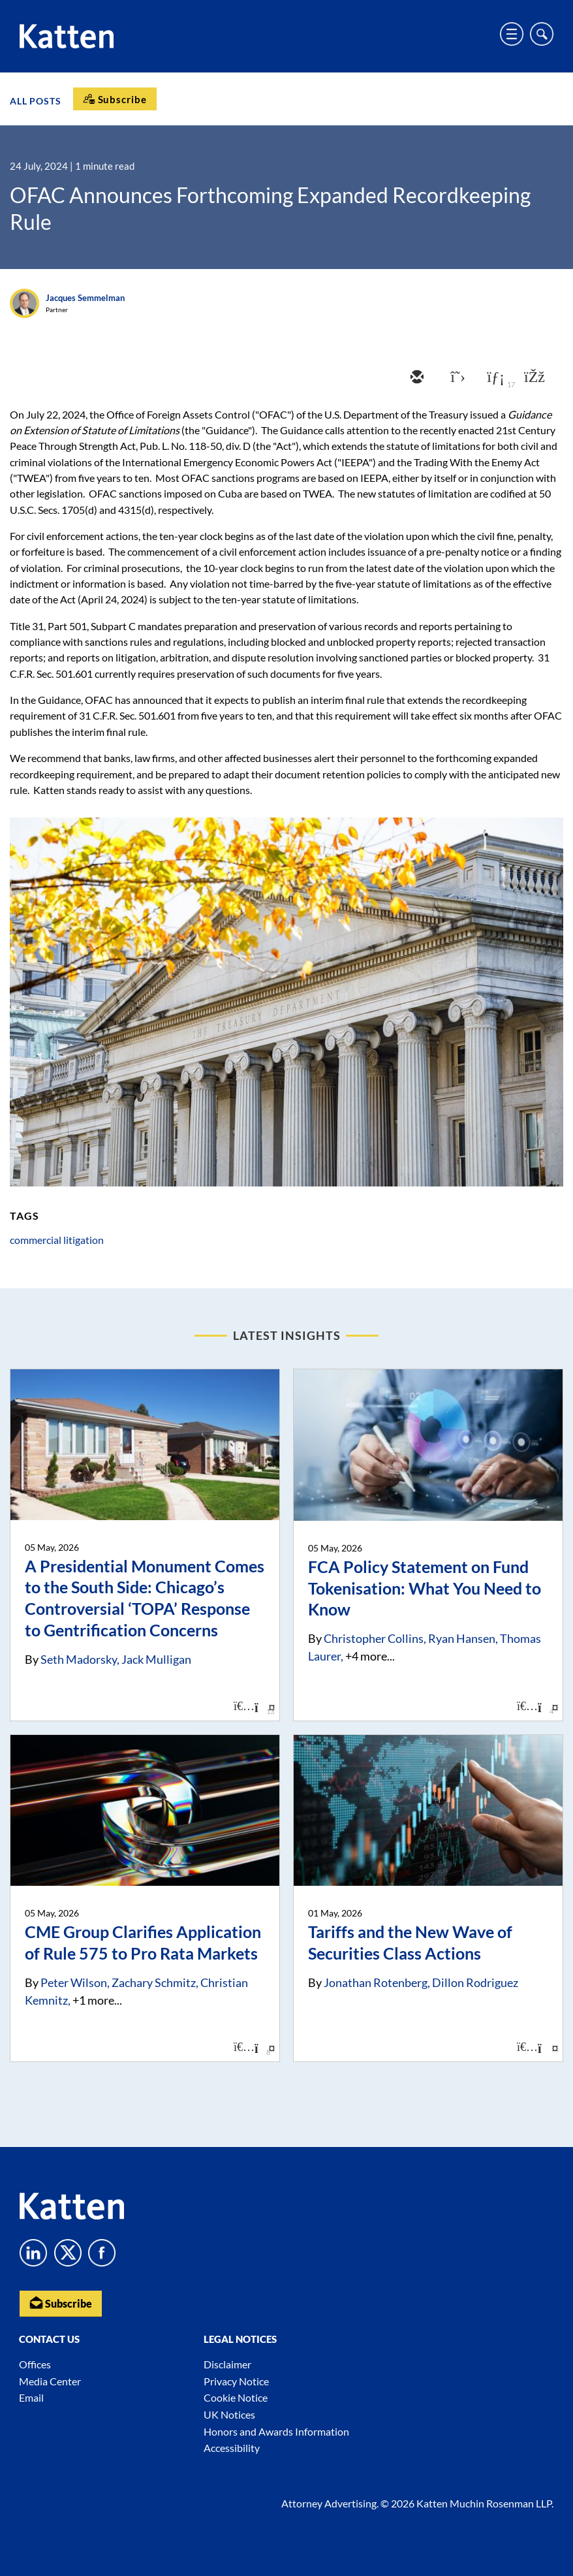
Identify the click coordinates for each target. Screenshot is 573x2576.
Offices (35, 2364)
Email (31, 2397)
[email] (416, 378)
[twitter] (455, 378)
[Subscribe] (115, 98)
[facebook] (533, 378)
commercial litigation (57, 1239)
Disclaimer (227, 2364)
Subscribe (60, 2303)
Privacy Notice (236, 2381)
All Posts (35, 100)
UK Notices (229, 2414)
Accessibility (232, 2447)
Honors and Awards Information (276, 2431)
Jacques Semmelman (85, 298)
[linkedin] (494, 378)
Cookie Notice (236, 2397)
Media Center (50, 2381)
